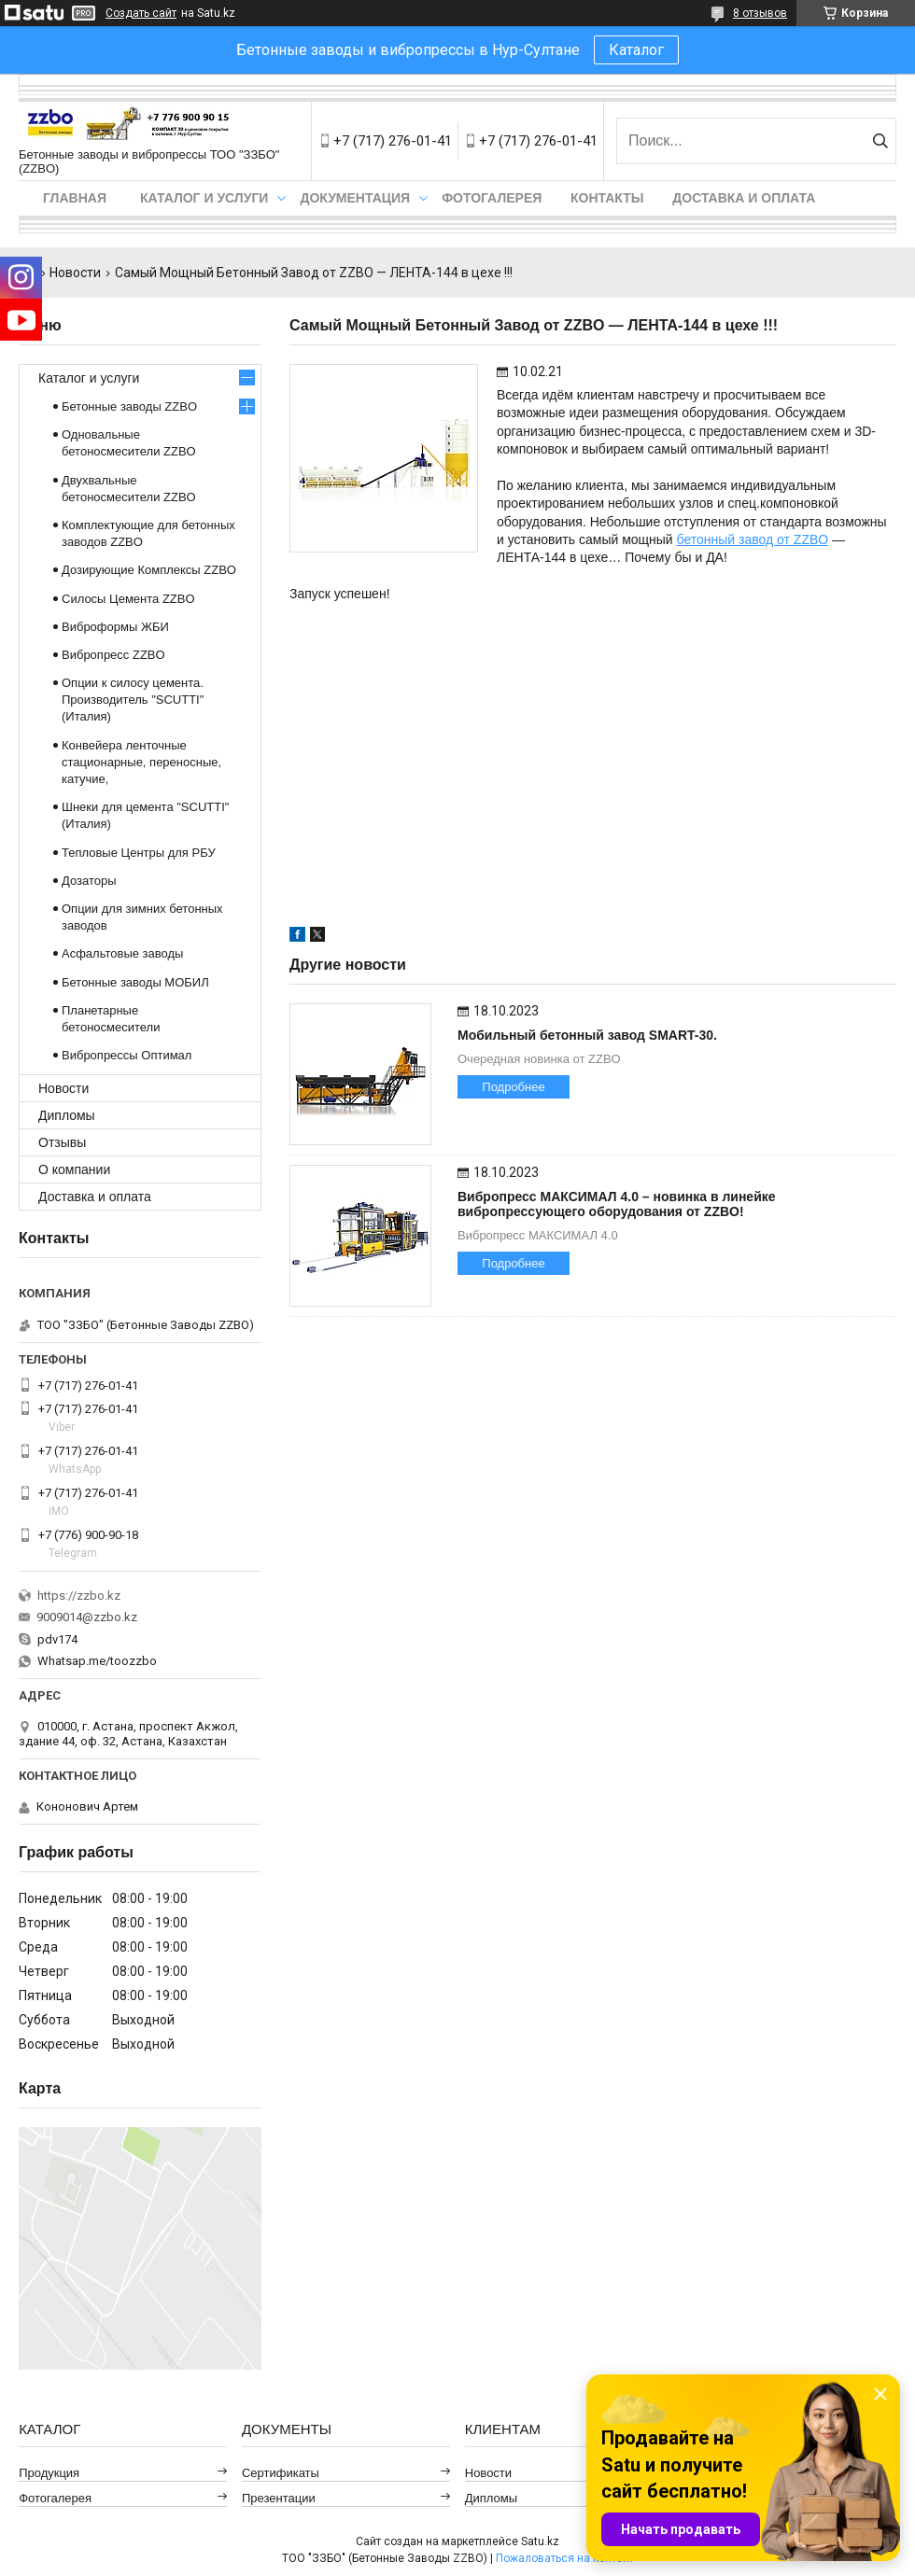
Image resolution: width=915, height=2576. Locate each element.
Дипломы (66, 1115)
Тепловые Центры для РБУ (139, 853)
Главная (74, 197)
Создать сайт (141, 13)
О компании (74, 1169)
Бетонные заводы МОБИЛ (135, 982)
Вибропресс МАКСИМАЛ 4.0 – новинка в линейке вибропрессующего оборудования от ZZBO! (617, 1204)
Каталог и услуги (204, 197)
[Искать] (880, 141)
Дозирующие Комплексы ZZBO (149, 570)
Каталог (636, 50)
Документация (355, 197)
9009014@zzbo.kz (86, 1617)
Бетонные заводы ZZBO (129, 406)
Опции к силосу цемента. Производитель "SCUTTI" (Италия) (133, 699)
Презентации (279, 2498)
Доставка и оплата (743, 197)
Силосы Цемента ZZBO (128, 599)
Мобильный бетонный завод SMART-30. (587, 1035)
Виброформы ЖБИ (115, 627)
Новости (75, 272)
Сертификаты (280, 2473)
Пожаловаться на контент (565, 2558)
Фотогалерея (492, 197)
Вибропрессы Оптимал (126, 1055)
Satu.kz (540, 2541)
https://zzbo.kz (78, 1596)
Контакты (606, 197)
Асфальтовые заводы (122, 953)
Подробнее (513, 1087)
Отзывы (62, 1142)
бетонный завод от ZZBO (753, 539)
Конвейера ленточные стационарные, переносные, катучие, (141, 762)
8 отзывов (760, 13)
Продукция (49, 2473)
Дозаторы (89, 881)
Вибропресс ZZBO (113, 655)
